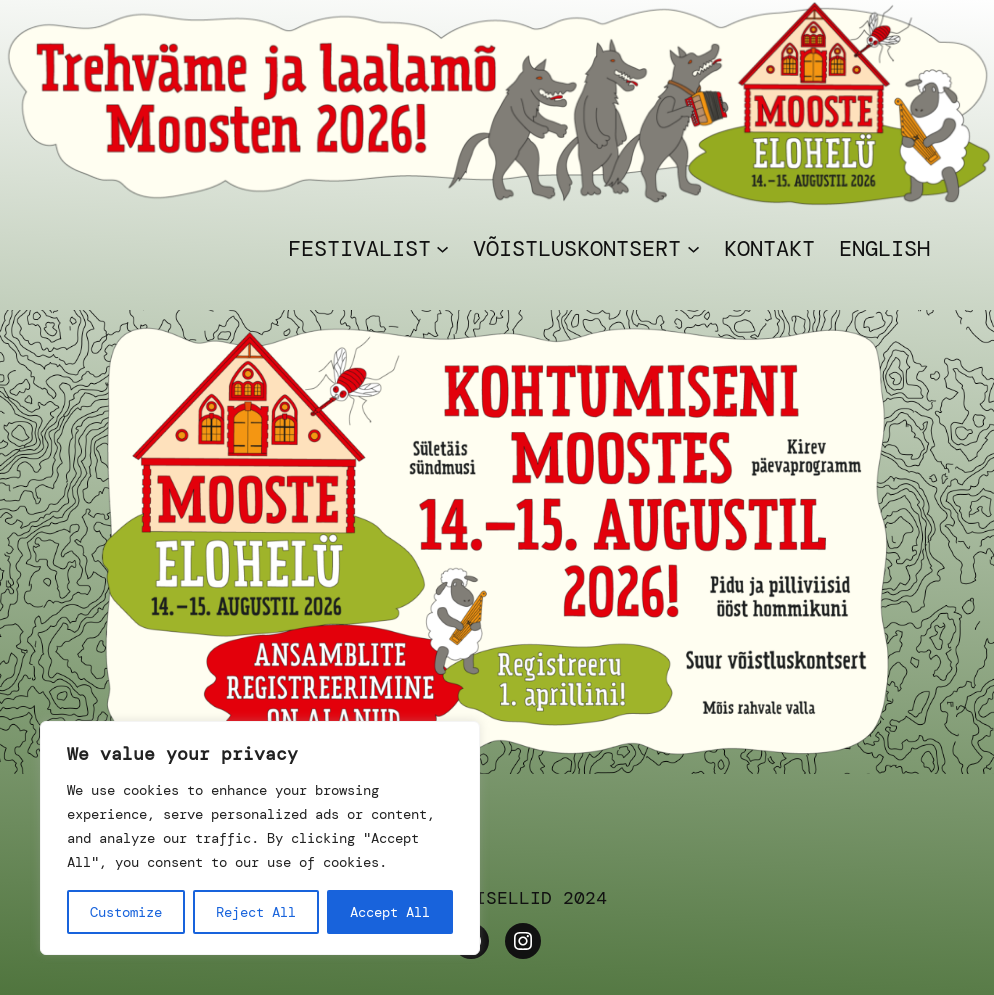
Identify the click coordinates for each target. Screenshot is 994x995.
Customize (126, 912)
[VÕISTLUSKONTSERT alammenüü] (693, 248)
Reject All (256, 912)
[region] (260, 838)
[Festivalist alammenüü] (442, 248)
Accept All (390, 912)
